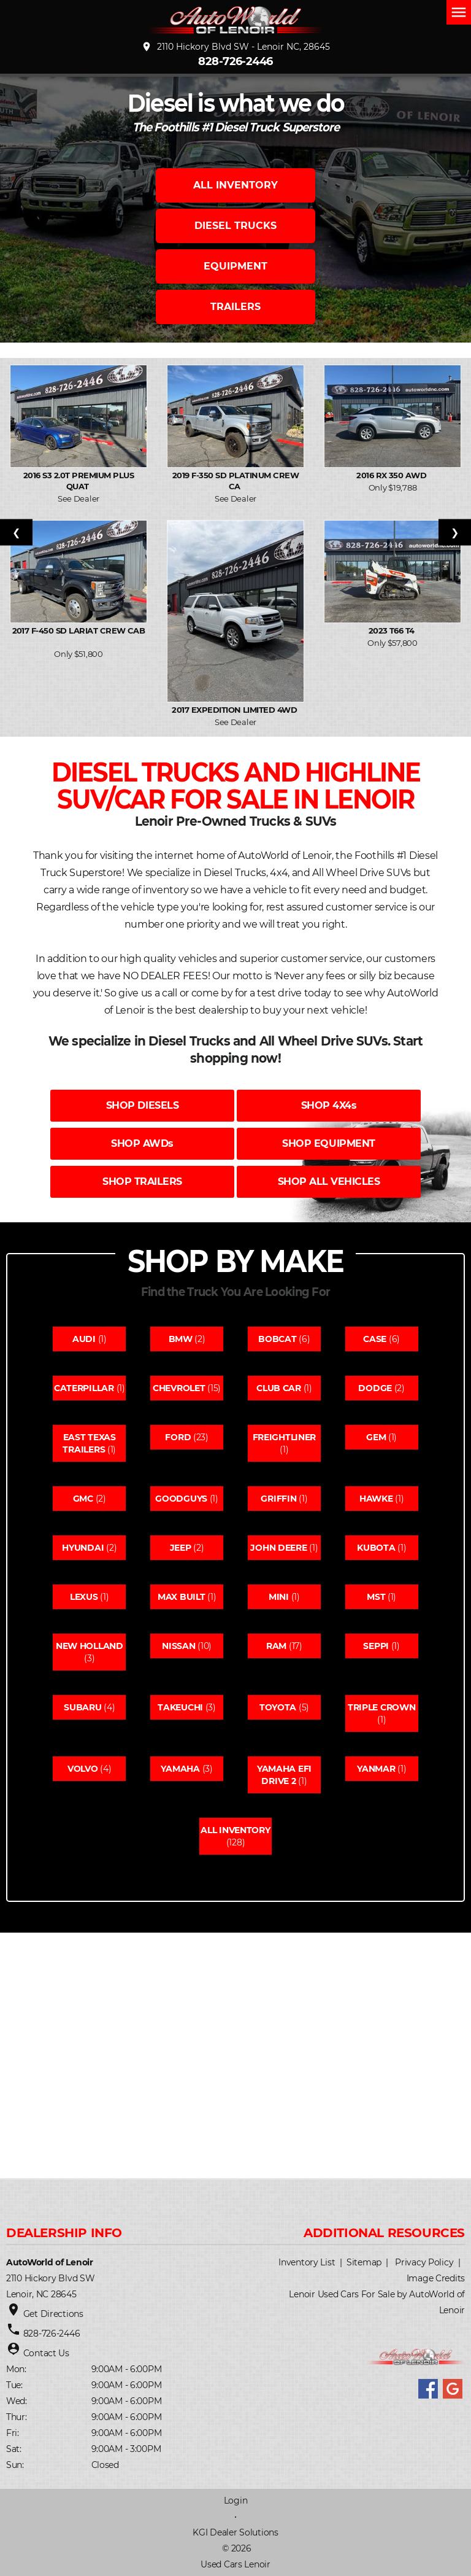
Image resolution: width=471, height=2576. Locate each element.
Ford (178, 1437)
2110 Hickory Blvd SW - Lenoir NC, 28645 (235, 46)
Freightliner (284, 1437)
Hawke (376, 1498)
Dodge (375, 1388)
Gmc (83, 1498)
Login (236, 2500)
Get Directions (53, 2313)
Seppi (376, 1645)
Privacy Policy (424, 2262)
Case (374, 1338)
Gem (376, 1437)
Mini (279, 1596)
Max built (181, 1596)
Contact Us (46, 2353)
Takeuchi (180, 1707)
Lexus (84, 1596)
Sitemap (364, 2262)
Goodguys (181, 1498)
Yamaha (180, 1768)
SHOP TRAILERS (142, 1181)
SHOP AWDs (142, 1143)
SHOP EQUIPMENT (328, 1143)
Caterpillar (84, 1388)
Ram (276, 1645)
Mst (376, 1596)
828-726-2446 (235, 61)
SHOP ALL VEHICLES (329, 1181)
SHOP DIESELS (142, 1105)
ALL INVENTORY (235, 185)
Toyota (277, 1707)
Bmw (181, 1338)
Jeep (180, 1547)
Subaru (82, 1707)
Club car (278, 1388)
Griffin (278, 1498)
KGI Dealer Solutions (235, 2532)
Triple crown (382, 1707)
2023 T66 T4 (393, 630)
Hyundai (83, 1547)
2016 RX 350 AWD (392, 475)
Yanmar (376, 1768)
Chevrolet (179, 1388)
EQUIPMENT (235, 266)
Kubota (376, 1547)
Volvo (82, 1768)
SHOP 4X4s (329, 1105)
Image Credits (436, 2278)
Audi (84, 1338)
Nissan (178, 1645)
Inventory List (306, 2262)
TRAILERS (235, 306)
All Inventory (235, 1830)
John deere (278, 1547)
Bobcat (277, 1338)
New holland (89, 1645)
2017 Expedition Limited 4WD (235, 710)
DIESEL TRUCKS (235, 225)
